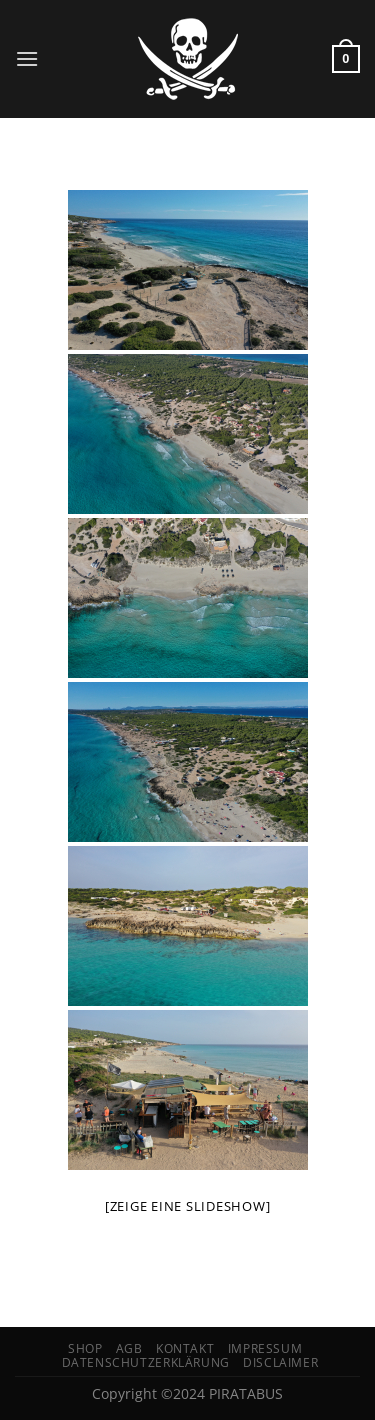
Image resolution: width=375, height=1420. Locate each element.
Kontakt (185, 1348)
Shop (85, 1348)
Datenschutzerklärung (146, 1362)
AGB (129, 1348)
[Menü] (27, 58)
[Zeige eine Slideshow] (188, 1206)
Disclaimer (280, 1362)
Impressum (265, 1348)
